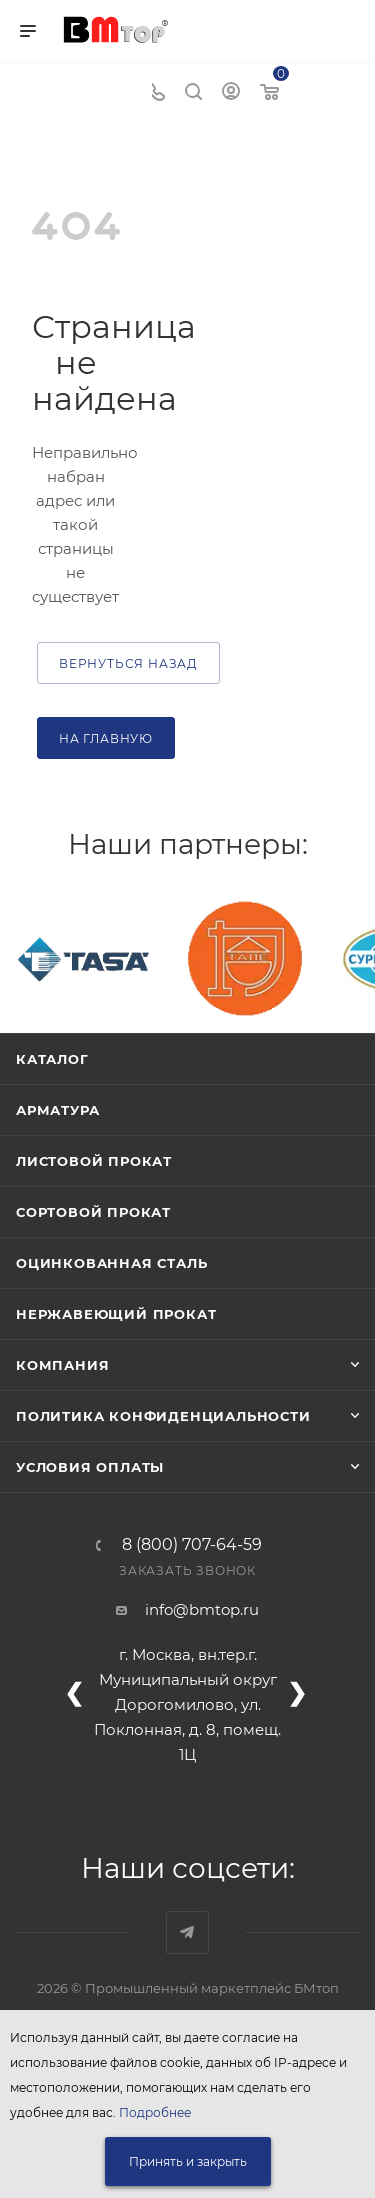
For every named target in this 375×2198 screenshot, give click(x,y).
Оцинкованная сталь (111, 1263)
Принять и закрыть (188, 2161)
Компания (62, 1365)
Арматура (57, 1110)
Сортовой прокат (93, 1212)
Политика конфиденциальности (163, 1416)
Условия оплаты (90, 1467)
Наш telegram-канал (187, 1932)
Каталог (52, 1059)
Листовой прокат (94, 1161)
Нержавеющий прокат (116, 1314)
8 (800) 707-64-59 (192, 1545)
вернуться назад (128, 663)
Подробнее (155, 2112)
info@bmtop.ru (202, 1609)
